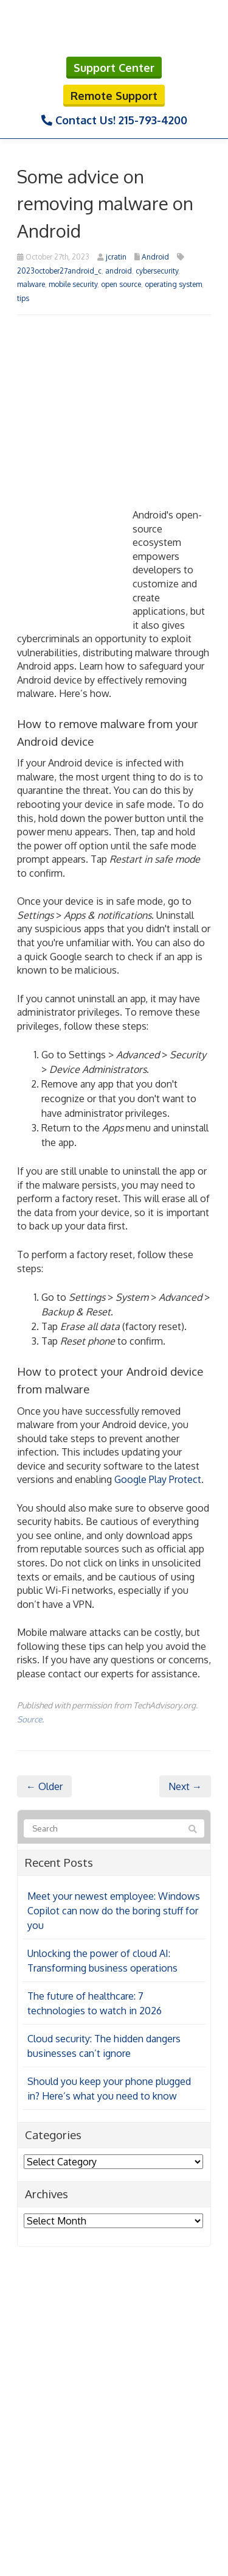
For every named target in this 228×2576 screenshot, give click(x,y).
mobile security (73, 284)
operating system (173, 284)
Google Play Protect (157, 1479)
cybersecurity (157, 270)
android (118, 270)
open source (121, 284)
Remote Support (114, 95)
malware (31, 284)
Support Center (114, 67)
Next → (185, 1786)
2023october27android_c (59, 270)
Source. (30, 1719)
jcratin (116, 256)
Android (155, 256)
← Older (44, 1786)
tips (23, 298)
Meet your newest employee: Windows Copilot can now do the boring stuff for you (113, 1910)
